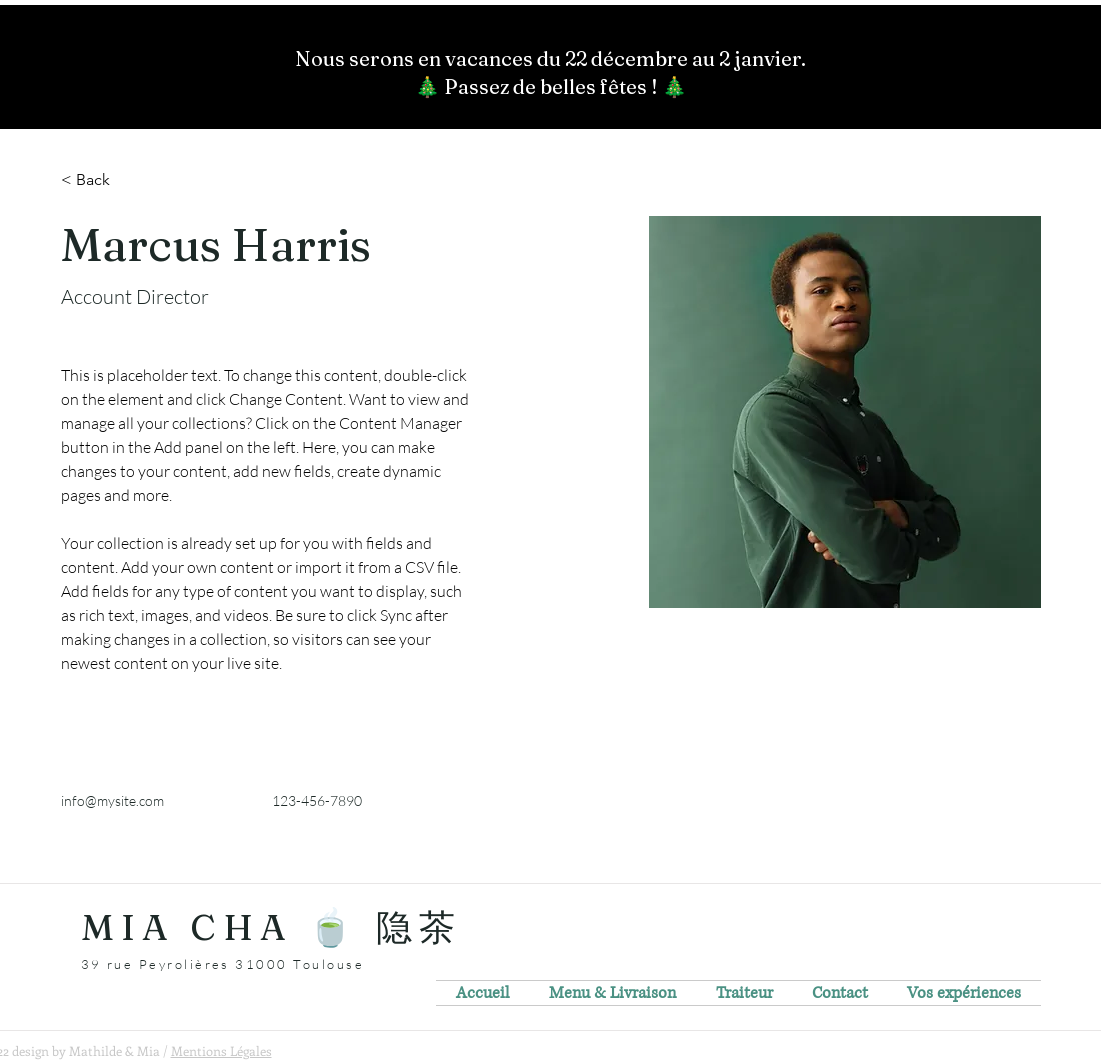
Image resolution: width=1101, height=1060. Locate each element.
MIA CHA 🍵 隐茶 (271, 927)
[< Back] (100, 180)
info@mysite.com (112, 800)
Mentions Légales (221, 1050)
